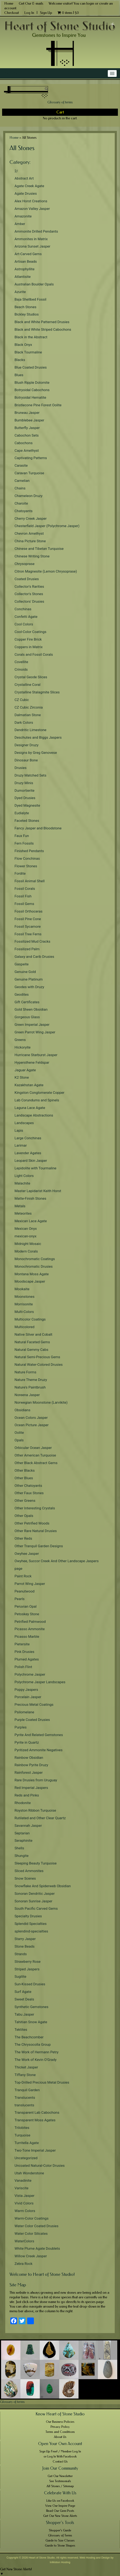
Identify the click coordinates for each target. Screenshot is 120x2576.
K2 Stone (22, 1077)
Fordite (20, 873)
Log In (29, 13)
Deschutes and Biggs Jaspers (38, 737)
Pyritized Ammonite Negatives (39, 1750)
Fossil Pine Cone (28, 919)
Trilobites (22, 2128)
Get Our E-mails (31, 3)
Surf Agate (23, 1992)
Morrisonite (24, 1304)
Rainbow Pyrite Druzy (31, 1765)
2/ (16, 171)
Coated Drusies (27, 579)
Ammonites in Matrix (31, 239)
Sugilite (20, 1976)
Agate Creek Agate (29, 186)
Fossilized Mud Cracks (32, 941)
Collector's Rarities (29, 586)
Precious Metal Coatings (34, 1704)
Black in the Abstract (31, 337)
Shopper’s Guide (60, 2530)
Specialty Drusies (28, 1916)
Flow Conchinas (27, 858)
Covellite (21, 662)
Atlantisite (23, 277)
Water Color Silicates (31, 2233)
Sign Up (46, 13)
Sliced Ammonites (29, 1871)
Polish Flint (23, 1667)
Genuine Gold (25, 972)
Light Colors (24, 1176)
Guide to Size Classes (60, 2540)
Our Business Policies (60, 2422)
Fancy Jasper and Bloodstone (38, 828)
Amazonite (23, 216)
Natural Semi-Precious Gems (37, 1357)
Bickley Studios (27, 314)
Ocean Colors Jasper (31, 1417)
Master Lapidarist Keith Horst (38, 1191)
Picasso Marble (27, 1636)
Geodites (22, 994)
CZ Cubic (22, 700)
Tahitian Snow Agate (31, 2022)
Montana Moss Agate (32, 1274)
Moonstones (25, 1296)
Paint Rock (23, 1576)
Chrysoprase (25, 564)
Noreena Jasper (27, 1395)
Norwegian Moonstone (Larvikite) (41, 1402)
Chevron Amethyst (29, 533)
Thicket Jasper (26, 2067)
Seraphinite (23, 1840)
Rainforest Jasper (29, 1772)
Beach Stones (25, 307)
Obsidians (22, 1410)
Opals (19, 1440)
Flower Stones (26, 866)
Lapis (19, 1130)
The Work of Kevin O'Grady (36, 2060)
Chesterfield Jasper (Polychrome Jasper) (47, 526)
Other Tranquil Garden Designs (39, 1546)
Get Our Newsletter (60, 2476)
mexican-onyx (25, 1236)
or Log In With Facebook (60, 2456)
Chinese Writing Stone (32, 556)
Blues (19, 375)
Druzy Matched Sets (30, 775)
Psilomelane (24, 1712)
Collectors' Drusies (29, 601)
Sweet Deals (24, 1999)
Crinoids (21, 669)
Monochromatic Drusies (34, 1266)
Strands (21, 1954)
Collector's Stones (29, 594)
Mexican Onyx (26, 1228)
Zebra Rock (23, 2263)
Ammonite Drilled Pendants (36, 231)
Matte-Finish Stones (30, 1198)
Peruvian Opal (26, 1606)
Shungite (21, 1856)
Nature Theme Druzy (31, 1380)
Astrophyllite (25, 269)
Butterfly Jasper (27, 428)
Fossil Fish (23, 896)
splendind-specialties (31, 1931)
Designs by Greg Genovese (36, 752)
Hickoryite (23, 1047)
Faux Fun (22, 836)
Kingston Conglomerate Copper (39, 1092)
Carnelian (22, 480)
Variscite (21, 2188)
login (90, 3)
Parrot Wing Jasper (30, 1584)
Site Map (17, 2285)
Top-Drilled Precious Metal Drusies (42, 2082)
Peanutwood (25, 1591)
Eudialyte (22, 813)
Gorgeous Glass (27, 1017)
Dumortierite (25, 790)
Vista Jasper (24, 2196)
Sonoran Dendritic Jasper (35, 1893)
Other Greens (25, 1500)
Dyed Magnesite (27, 805)
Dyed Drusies (25, 798)
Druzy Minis (24, 783)
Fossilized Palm (27, 949)
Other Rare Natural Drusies (36, 1531)
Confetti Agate (26, 616)
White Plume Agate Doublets (37, 2248)
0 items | (68, 13)
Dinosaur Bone (26, 760)
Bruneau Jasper (27, 412)
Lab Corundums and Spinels (37, 1100)
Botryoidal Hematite (30, 397)
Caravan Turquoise (29, 473)
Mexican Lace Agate (31, 1221)
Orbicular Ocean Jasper (33, 1448)
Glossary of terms (60, 102)
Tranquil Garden (27, 2090)
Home (8, 3)
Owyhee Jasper (27, 1553)
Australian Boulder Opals (34, 284)
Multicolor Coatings (30, 1319)
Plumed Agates (27, 1659)
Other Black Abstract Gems (36, 1463)
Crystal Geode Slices (31, 677)
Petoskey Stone (27, 1614)
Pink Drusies (24, 1652)
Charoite (21, 503)
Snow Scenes (25, 1878)
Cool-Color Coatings (30, 632)
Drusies (21, 768)
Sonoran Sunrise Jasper (33, 1901)
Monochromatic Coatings (35, 1259)
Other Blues (24, 1478)
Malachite (22, 1183)
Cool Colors (24, 624)
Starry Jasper (25, 1939)
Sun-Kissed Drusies (30, 1984)
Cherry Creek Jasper (31, 518)
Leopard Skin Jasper (31, 1160)
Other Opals (24, 1516)
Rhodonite (23, 1803)
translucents (24, 2105)
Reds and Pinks (27, 1795)
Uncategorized (26, 2158)
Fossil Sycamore (28, 926)
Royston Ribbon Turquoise (35, 1810)
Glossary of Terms (60, 2535)
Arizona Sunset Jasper (32, 246)
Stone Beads (25, 1946)
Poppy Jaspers (26, 1689)
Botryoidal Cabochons (32, 390)
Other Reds (23, 1538)
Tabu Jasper (24, 2014)
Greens (20, 1040)
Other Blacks (25, 1470)
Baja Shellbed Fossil (30, 299)
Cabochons (24, 443)
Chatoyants (24, 511)
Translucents (25, 2097)
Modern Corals (26, 1251)
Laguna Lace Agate (30, 1108)
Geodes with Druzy (29, 987)
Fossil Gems (24, 904)
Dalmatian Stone (28, 715)
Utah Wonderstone (29, 2173)
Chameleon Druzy (29, 496)
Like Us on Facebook (60, 2501)
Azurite (20, 292)
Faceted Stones (27, 820)
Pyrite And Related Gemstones (39, 1735)
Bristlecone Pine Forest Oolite (38, 405)
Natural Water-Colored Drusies (39, 1364)
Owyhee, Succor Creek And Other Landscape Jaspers (57, 1561)
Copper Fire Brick (28, 639)
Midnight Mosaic (28, 1244)
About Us (60, 2437)
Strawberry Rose (28, 1961)
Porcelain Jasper (28, 1697)
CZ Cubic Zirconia (29, 707)
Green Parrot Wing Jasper (35, 1032)
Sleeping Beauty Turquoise (36, 1863)
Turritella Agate (27, 2143)
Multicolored (25, 1327)
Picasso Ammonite (30, 1629)
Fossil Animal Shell (30, 881)
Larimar (21, 1145)
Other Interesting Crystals (35, 1508)
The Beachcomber (29, 2037)
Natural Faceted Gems (32, 1342)
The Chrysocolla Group (33, 2044)
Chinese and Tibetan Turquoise (39, 548)
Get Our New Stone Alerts (60, 2516)
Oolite (19, 1432)
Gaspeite (22, 964)
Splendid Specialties (31, 1924)
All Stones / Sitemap (60, 2486)
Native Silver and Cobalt (33, 1334)
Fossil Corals (25, 888)
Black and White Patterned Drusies (42, 322)
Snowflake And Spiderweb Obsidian (43, 1886)
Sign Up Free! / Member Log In (60, 2451)
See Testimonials (60, 2481)
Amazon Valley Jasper (32, 209)
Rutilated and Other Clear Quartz (40, 1818)
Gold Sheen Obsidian (31, 1009)
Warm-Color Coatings (31, 2218)
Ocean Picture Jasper (32, 1425)
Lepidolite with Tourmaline (35, 1168)
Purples (21, 1727)
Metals (20, 1206)
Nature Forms (25, 1372)
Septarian (22, 1833)
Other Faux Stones (29, 1493)
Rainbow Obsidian (29, 1757)
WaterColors (24, 2241)
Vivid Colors (24, 2203)
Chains (20, 488)
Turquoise (22, 2135)
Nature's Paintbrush (30, 1387)
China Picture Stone (30, 541)
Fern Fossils (24, 843)
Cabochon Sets (27, 435)
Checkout (11, 13)
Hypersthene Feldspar (32, 1062)
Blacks (20, 360)
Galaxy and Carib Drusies (34, 956)
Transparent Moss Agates (35, 2120)
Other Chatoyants (28, 1485)
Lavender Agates (28, 1153)
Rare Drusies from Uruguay (36, 1780)
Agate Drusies (26, 193)
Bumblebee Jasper (29, 420)
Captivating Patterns (31, 458)
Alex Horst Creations (31, 201)
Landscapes (24, 1123)
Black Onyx (23, 344)
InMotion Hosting (60, 2562)
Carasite (21, 465)
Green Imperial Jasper (32, 1024)
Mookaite (22, 1289)
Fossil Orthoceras (29, 911)
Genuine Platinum (29, 979)
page (18, 1568)
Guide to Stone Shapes (60, 2545)
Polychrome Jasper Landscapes (40, 1682)
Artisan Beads (26, 261)
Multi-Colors (24, 1312)
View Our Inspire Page (60, 2506)
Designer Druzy (27, 745)
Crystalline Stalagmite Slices (37, 692)
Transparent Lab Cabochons (37, 2112)
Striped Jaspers (27, 1969)
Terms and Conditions (60, 2432)
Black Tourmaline (28, 352)
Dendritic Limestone (30, 730)
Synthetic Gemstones (31, 2007)
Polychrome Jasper (30, 1674)
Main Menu (12, 73)
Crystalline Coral (27, 684)
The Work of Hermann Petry (37, 2052)
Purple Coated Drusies (32, 1720)
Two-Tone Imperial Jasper (35, 2150)
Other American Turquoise (35, 1455)
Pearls (20, 1599)
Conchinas (23, 609)
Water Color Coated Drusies (37, 2226)
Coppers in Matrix (29, 647)
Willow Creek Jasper (31, 2256)
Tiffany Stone (25, 2075)
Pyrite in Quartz (27, 1742)
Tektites (21, 2029)
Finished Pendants (29, 851)
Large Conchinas (28, 1138)
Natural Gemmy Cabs (31, 1349)
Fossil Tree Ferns (28, 934)
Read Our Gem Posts (60, 2511)
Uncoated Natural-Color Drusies (40, 2165)
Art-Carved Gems (28, 254)
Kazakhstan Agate (29, 1085)
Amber (20, 224)
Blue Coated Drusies (31, 367)
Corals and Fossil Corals (34, 654)
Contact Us (60, 2461)
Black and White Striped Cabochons (43, 329)
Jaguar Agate (25, 1070)
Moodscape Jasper (30, 1281)
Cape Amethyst (27, 450)
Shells (19, 1848)
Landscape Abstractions (34, 1115)
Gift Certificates (27, 1002)
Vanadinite (23, 2180)
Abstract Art (24, 178)
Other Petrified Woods (32, 1523)
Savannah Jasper (28, 1825)
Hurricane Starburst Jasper (36, 1055)
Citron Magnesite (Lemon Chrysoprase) (46, 571)
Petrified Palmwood (30, 1621)
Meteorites (23, 1213)
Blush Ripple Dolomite (32, 382)
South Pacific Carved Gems (36, 1908)
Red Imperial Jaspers (31, 1788)
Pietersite (22, 1644)
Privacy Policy (60, 2427)
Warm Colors (25, 2211)
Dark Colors (24, 722)
